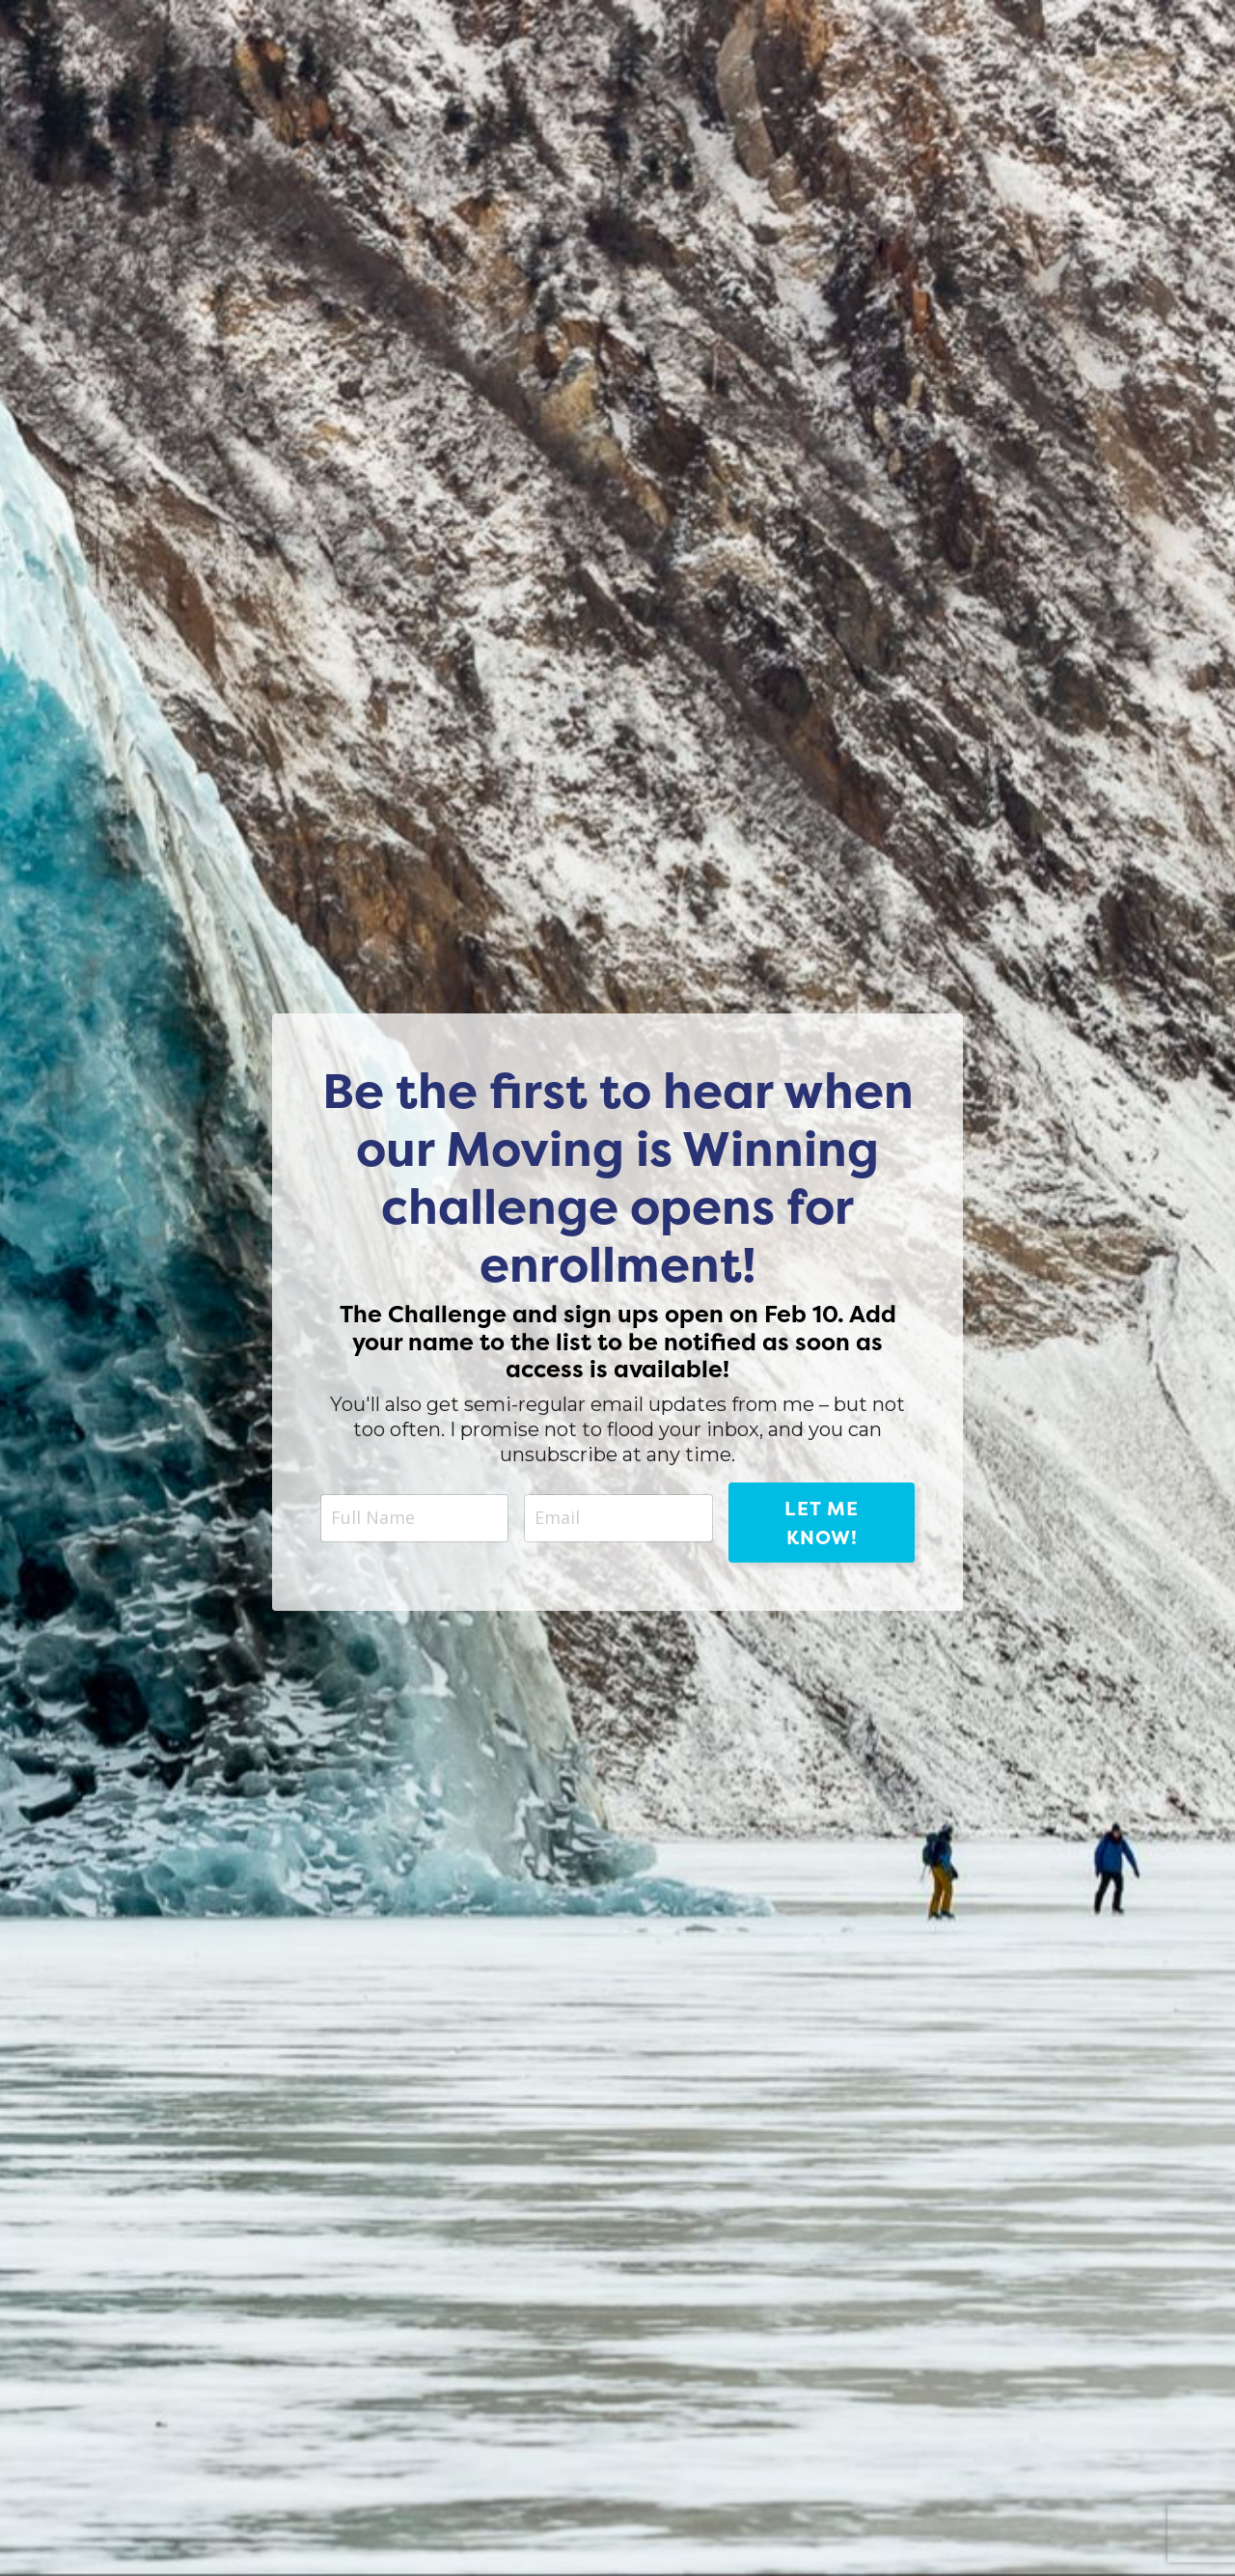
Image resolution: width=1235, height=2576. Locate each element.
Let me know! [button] (821, 1522)
